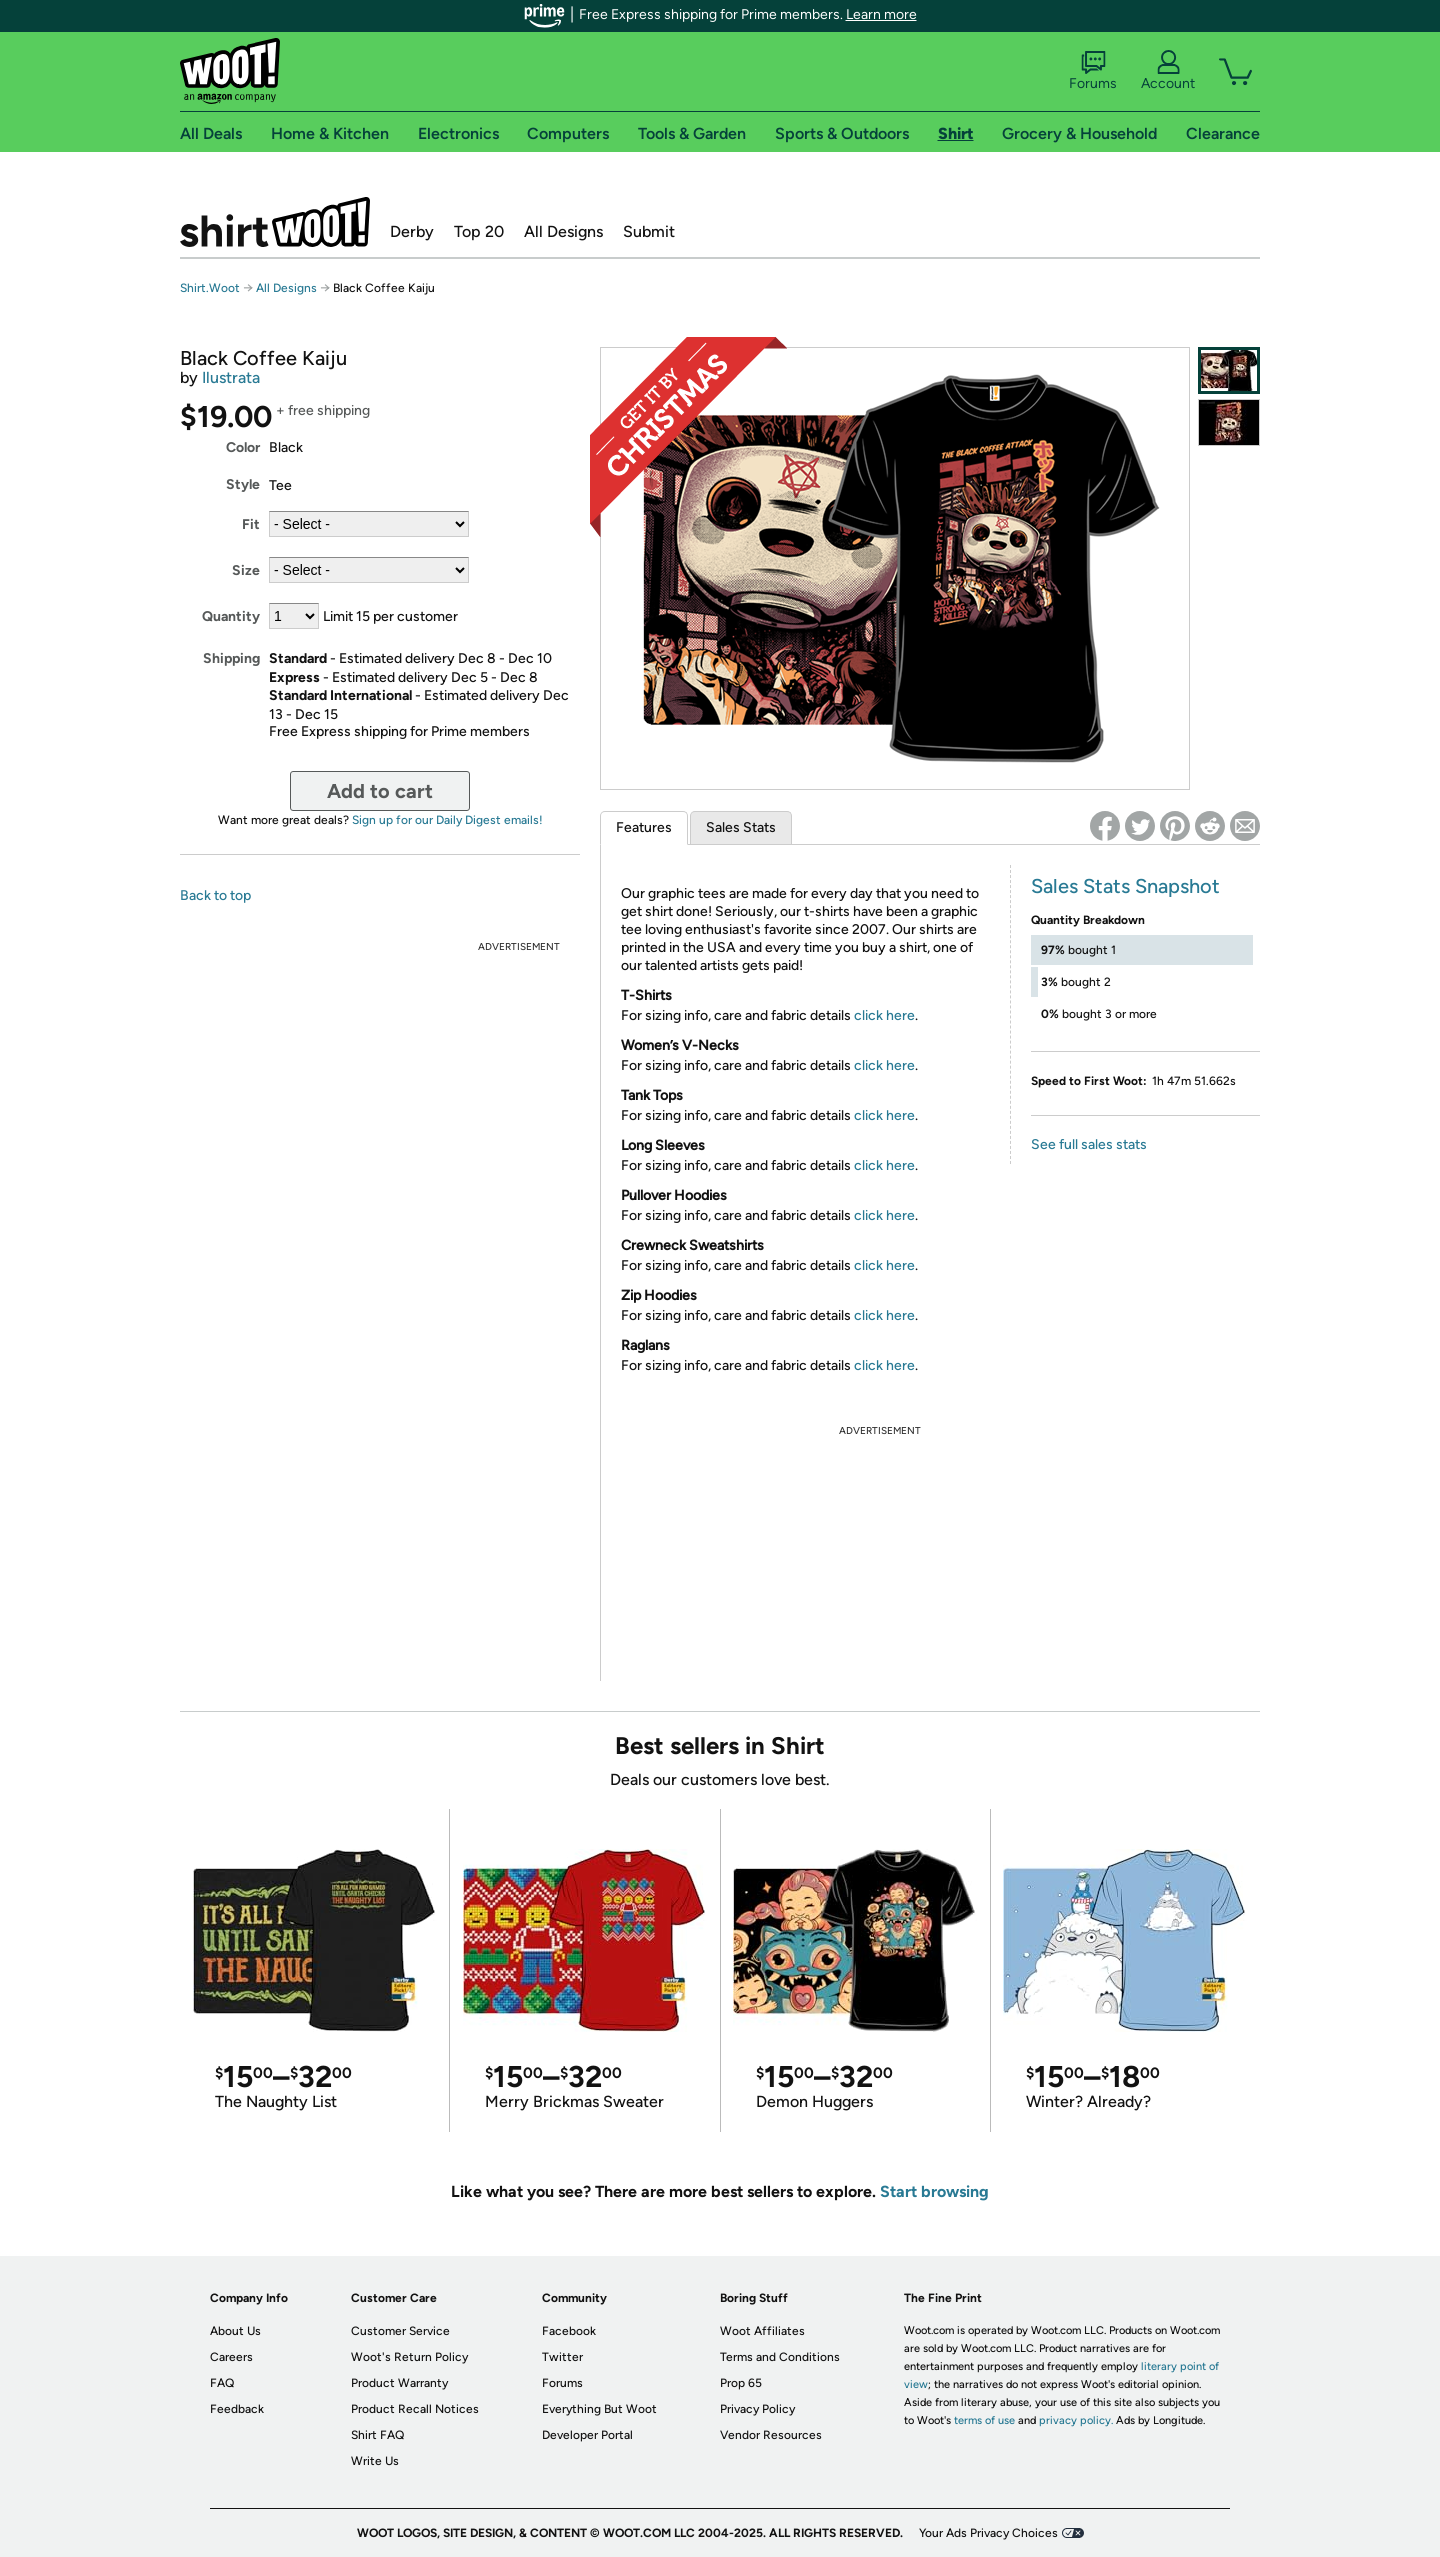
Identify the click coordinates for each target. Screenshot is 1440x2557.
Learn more (881, 14)
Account (1168, 71)
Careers (231, 2357)
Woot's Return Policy (409, 2357)
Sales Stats (741, 827)
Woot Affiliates (762, 2331)
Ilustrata (231, 377)
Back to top (215, 895)
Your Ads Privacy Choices (988, 2533)
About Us (235, 2331)
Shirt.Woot (275, 222)
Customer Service (400, 2331)
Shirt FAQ (377, 2435)
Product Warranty (399, 2383)
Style (243, 484)
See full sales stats (1089, 1144)
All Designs (563, 231)
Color (243, 447)
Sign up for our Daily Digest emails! (447, 820)
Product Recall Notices (415, 2409)
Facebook (569, 2331)
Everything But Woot (599, 2409)
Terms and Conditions (780, 2357)
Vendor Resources (771, 2435)
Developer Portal (587, 2435)
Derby (412, 231)
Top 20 (479, 231)
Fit (251, 524)
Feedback (237, 2409)
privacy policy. (1076, 2420)
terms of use (984, 2420)
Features (644, 827)
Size (246, 570)
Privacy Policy (757, 2409)
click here (884, 1015)
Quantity (231, 616)
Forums (1093, 71)
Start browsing (934, 2191)
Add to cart (380, 791)
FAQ (222, 2383)
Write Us (375, 2461)
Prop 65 (741, 2383)
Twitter (562, 2357)
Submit (649, 231)
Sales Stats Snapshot (1125, 886)
